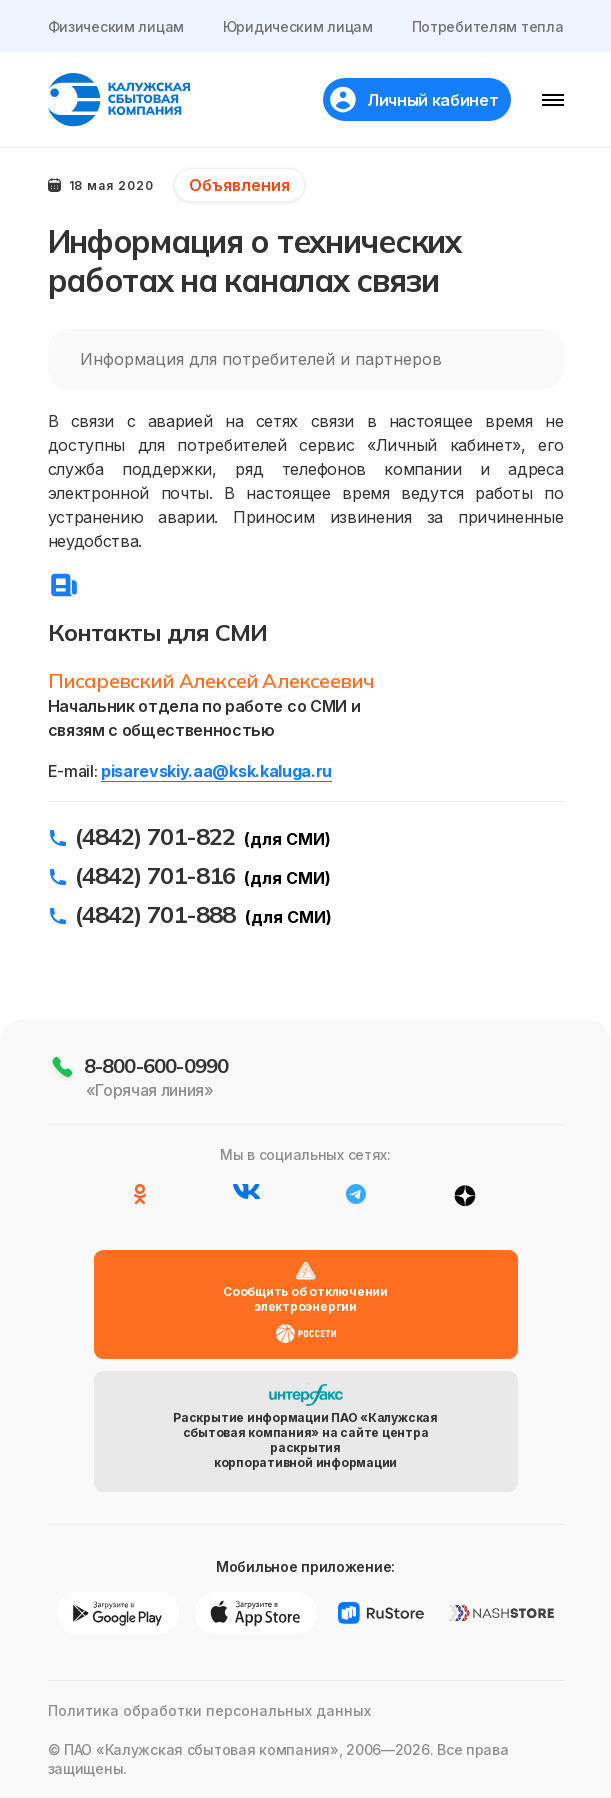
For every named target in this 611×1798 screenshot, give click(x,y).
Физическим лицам (116, 26)
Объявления (239, 185)
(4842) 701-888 (155, 914)
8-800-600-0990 (156, 1065)
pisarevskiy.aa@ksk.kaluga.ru (216, 771)
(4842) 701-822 (155, 836)
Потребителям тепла (488, 26)
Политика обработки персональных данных (209, 1710)
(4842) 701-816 (155, 875)
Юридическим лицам (298, 26)
